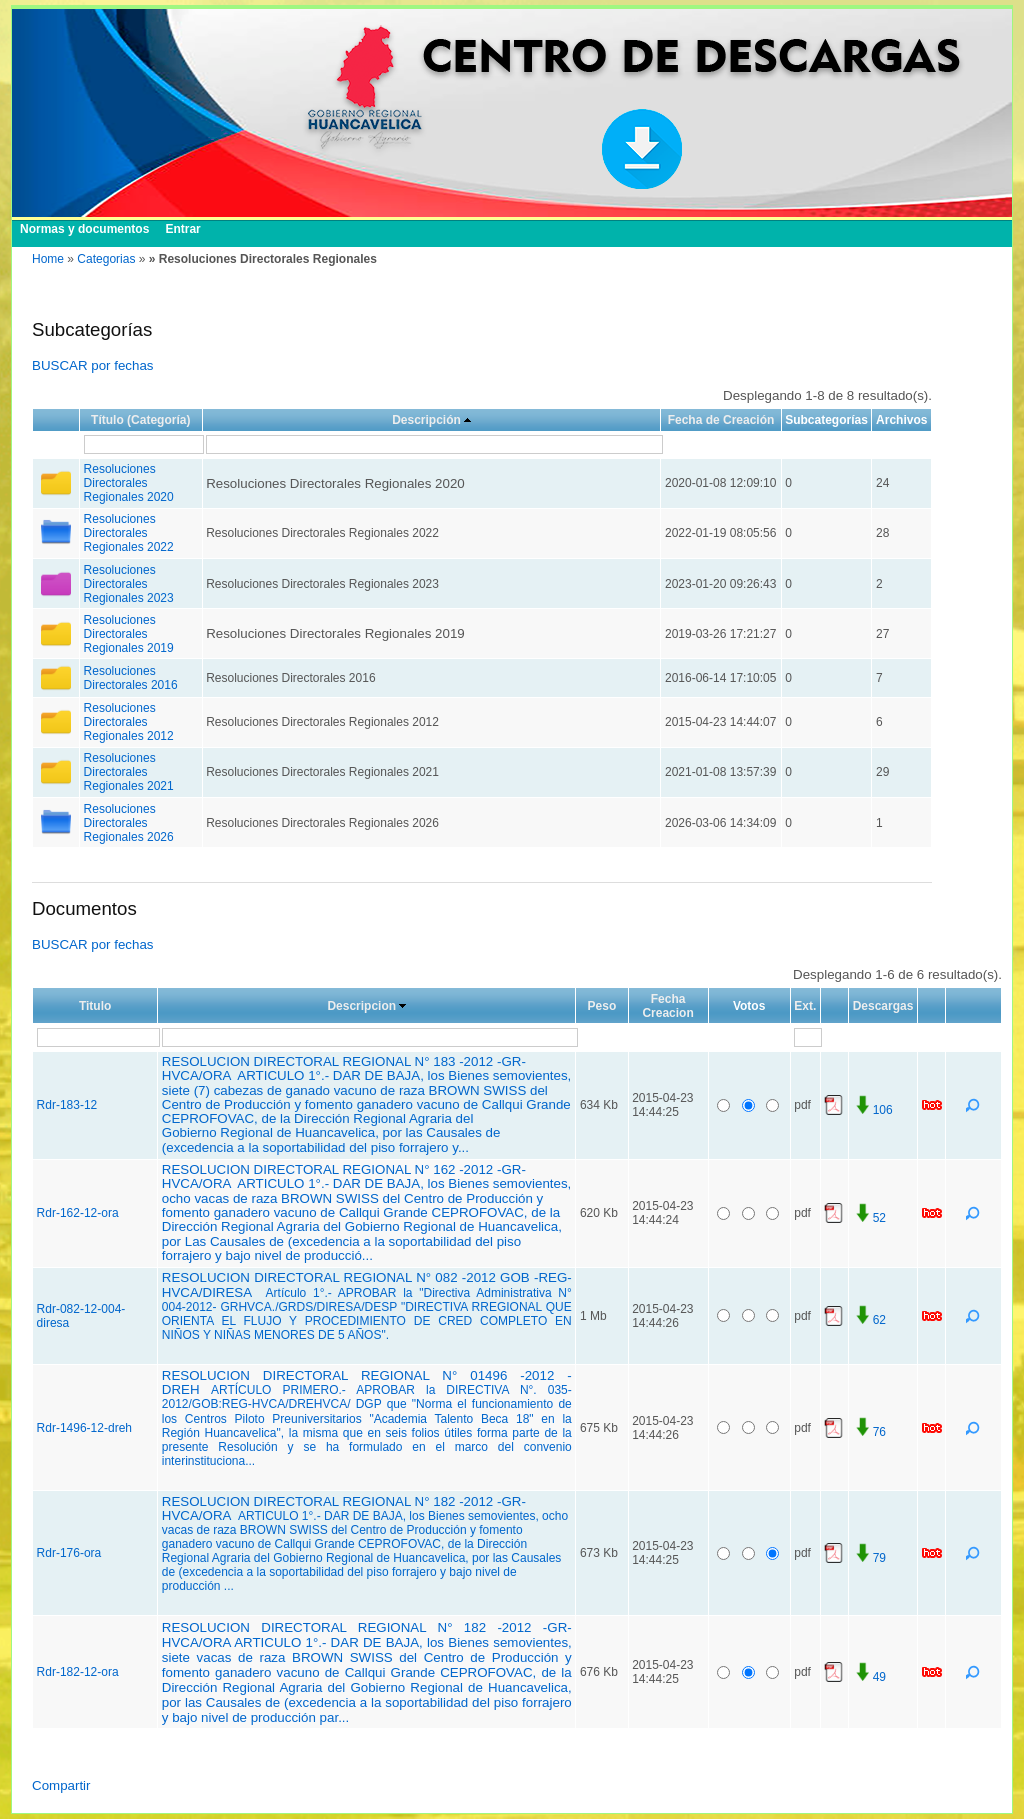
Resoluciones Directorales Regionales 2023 (129, 584)
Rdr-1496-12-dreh (84, 1428)
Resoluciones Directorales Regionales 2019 (129, 634)
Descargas (883, 1006)
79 (869, 1558)
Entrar (182, 229)
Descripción (426, 420)
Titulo (95, 1006)
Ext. (805, 1006)
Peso (602, 1006)
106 (873, 1110)
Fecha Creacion (667, 1006)
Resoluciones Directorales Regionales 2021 (129, 772)
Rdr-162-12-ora (78, 1213)
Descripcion (361, 1006)
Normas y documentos (84, 229)
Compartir (61, 1785)
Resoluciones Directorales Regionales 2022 (129, 533)
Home (48, 259)
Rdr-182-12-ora (78, 1672)
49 (869, 1677)
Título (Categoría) (140, 420)
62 (869, 1320)
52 (869, 1218)
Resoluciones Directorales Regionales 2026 (129, 823)
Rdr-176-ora (69, 1553)
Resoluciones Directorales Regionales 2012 (129, 722)
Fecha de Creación (721, 420)
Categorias (106, 259)
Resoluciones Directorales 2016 (131, 678)
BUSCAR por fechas (92, 365)
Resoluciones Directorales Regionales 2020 (129, 483)
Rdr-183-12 (67, 1105)
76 (869, 1432)
